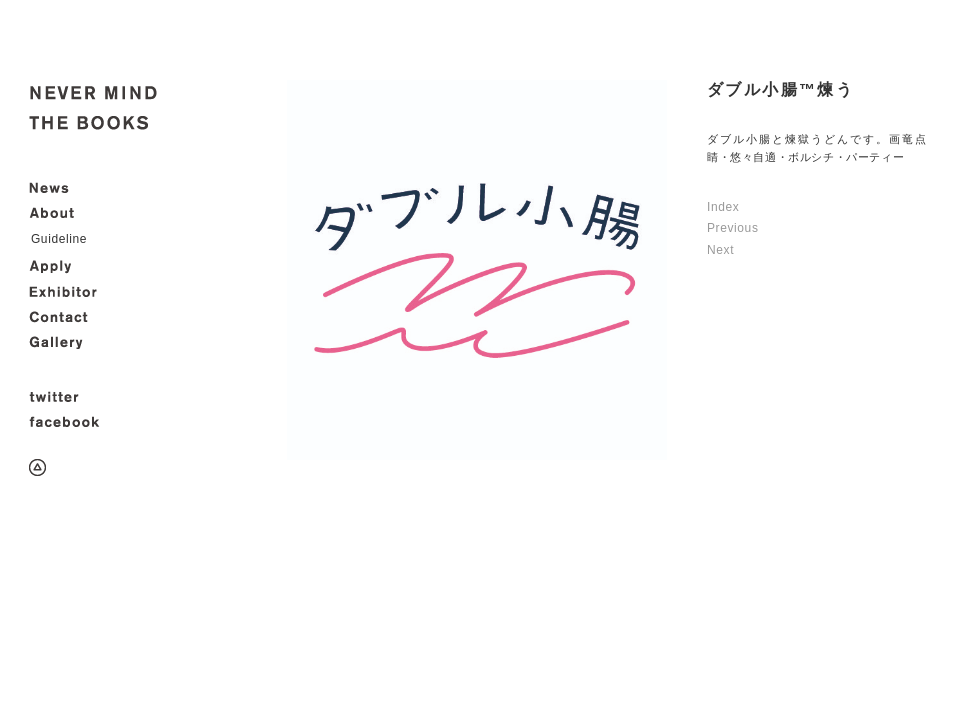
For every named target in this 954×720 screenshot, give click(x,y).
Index (723, 207)
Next (720, 250)
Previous (733, 228)
